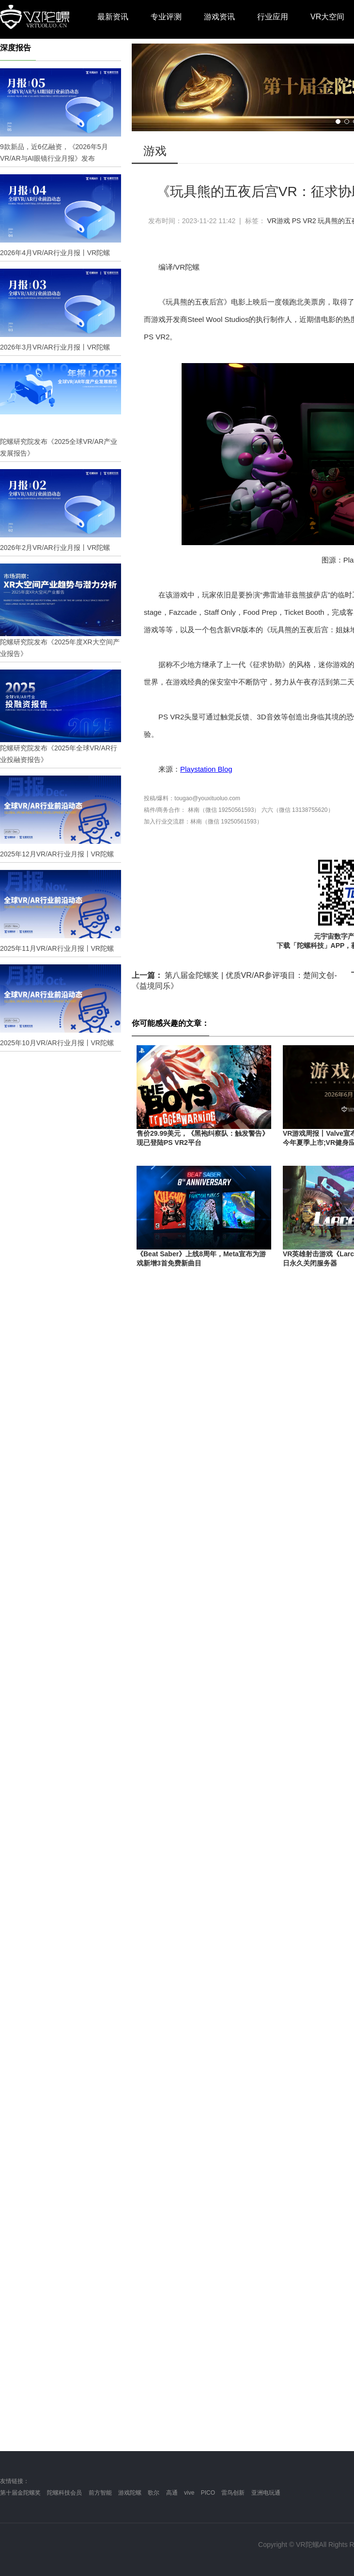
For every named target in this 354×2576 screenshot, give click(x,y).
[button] (338, 121)
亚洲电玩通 (265, 2492)
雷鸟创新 (233, 2492)
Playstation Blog (206, 769)
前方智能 (100, 2492)
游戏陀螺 (129, 2492)
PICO (208, 2492)
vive (189, 2492)
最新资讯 (112, 17)
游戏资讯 (219, 17)
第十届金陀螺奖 (20, 2492)
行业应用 (272, 17)
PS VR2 (304, 221)
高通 (172, 2492)
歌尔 (153, 2492)
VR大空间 (327, 17)
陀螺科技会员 (64, 2492)
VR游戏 (278, 221)
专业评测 (166, 17)
